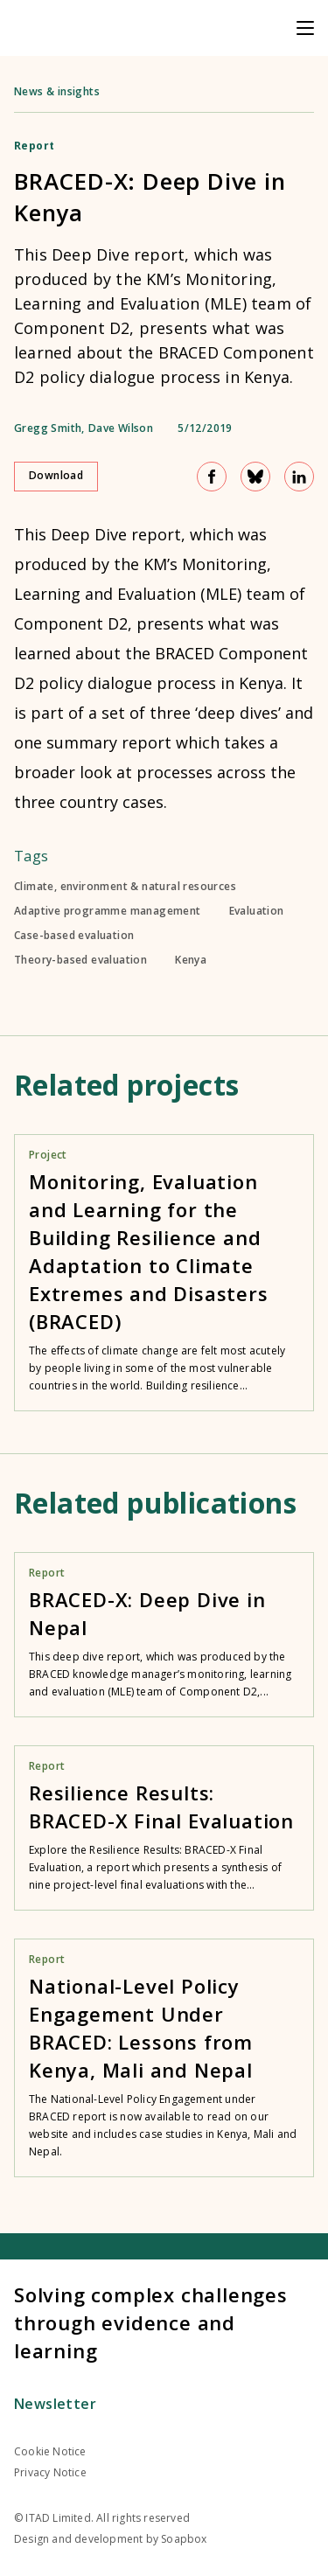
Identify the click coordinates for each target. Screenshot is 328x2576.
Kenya (190, 960)
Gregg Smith (47, 428)
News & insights (57, 91)
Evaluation (256, 911)
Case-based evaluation (74, 935)
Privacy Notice (50, 2472)
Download (56, 475)
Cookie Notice (50, 2451)
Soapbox (183, 2538)
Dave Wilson (120, 428)
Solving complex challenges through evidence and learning (151, 2322)
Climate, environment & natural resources (125, 886)
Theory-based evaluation (80, 960)
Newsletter (55, 2403)
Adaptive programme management (107, 911)
